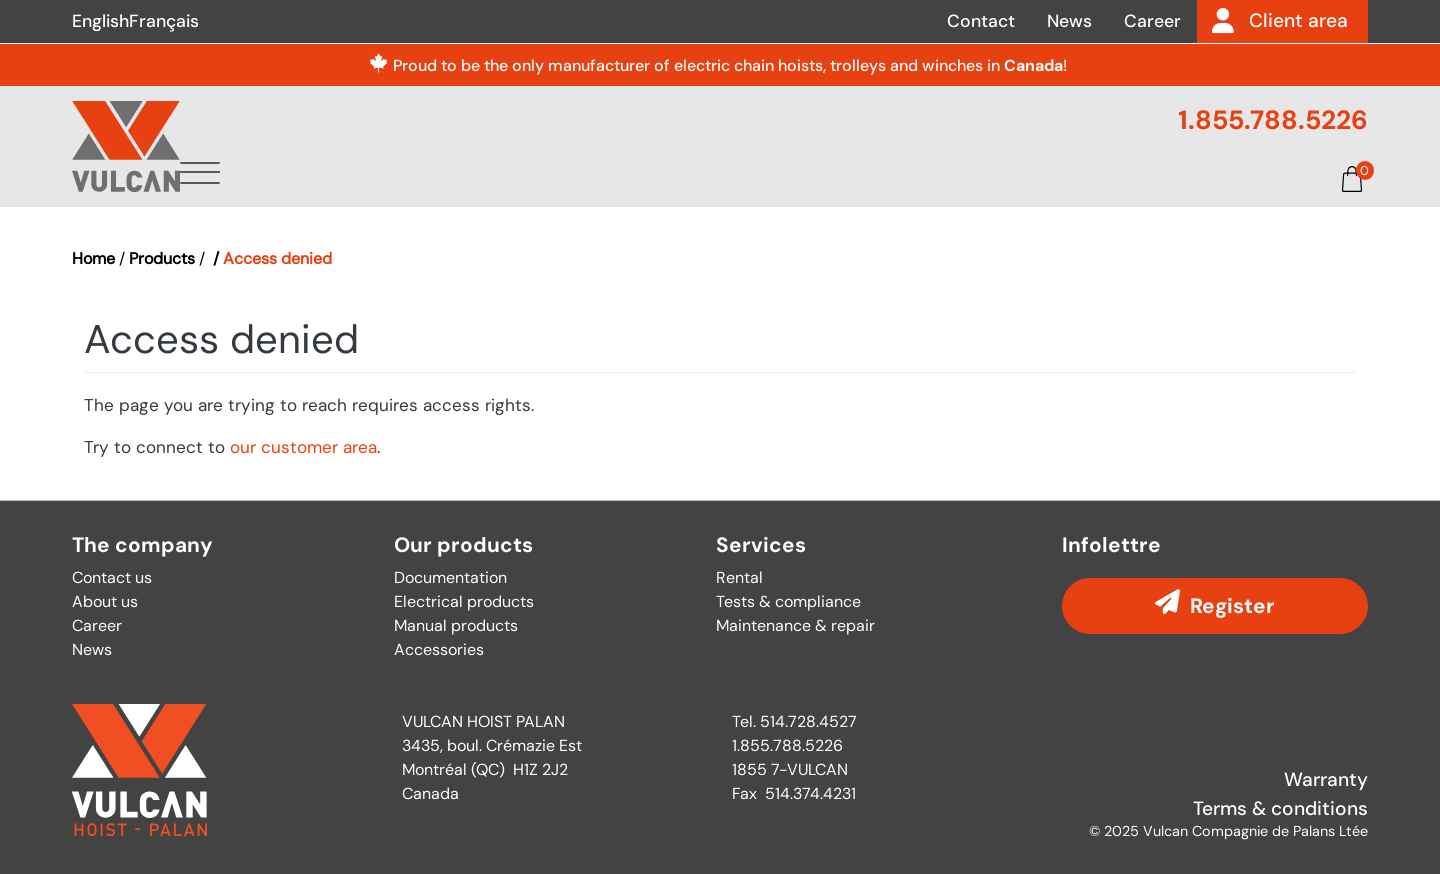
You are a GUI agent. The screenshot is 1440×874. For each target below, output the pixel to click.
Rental (739, 577)
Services (815, 176)
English (100, 21)
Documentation (1058, 176)
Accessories (439, 649)
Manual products (456, 625)
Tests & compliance (788, 601)
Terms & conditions (1280, 808)
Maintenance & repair (795, 625)
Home (93, 258)
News (1069, 21)
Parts (920, 176)
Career (1152, 21)
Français (164, 21)
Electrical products (464, 601)
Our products (463, 545)
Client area (1298, 20)
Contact (981, 21)
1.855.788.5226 (1273, 120)
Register (1232, 605)
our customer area (303, 447)
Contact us (112, 577)
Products (690, 176)
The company (142, 545)
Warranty (1326, 779)
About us (564, 176)
